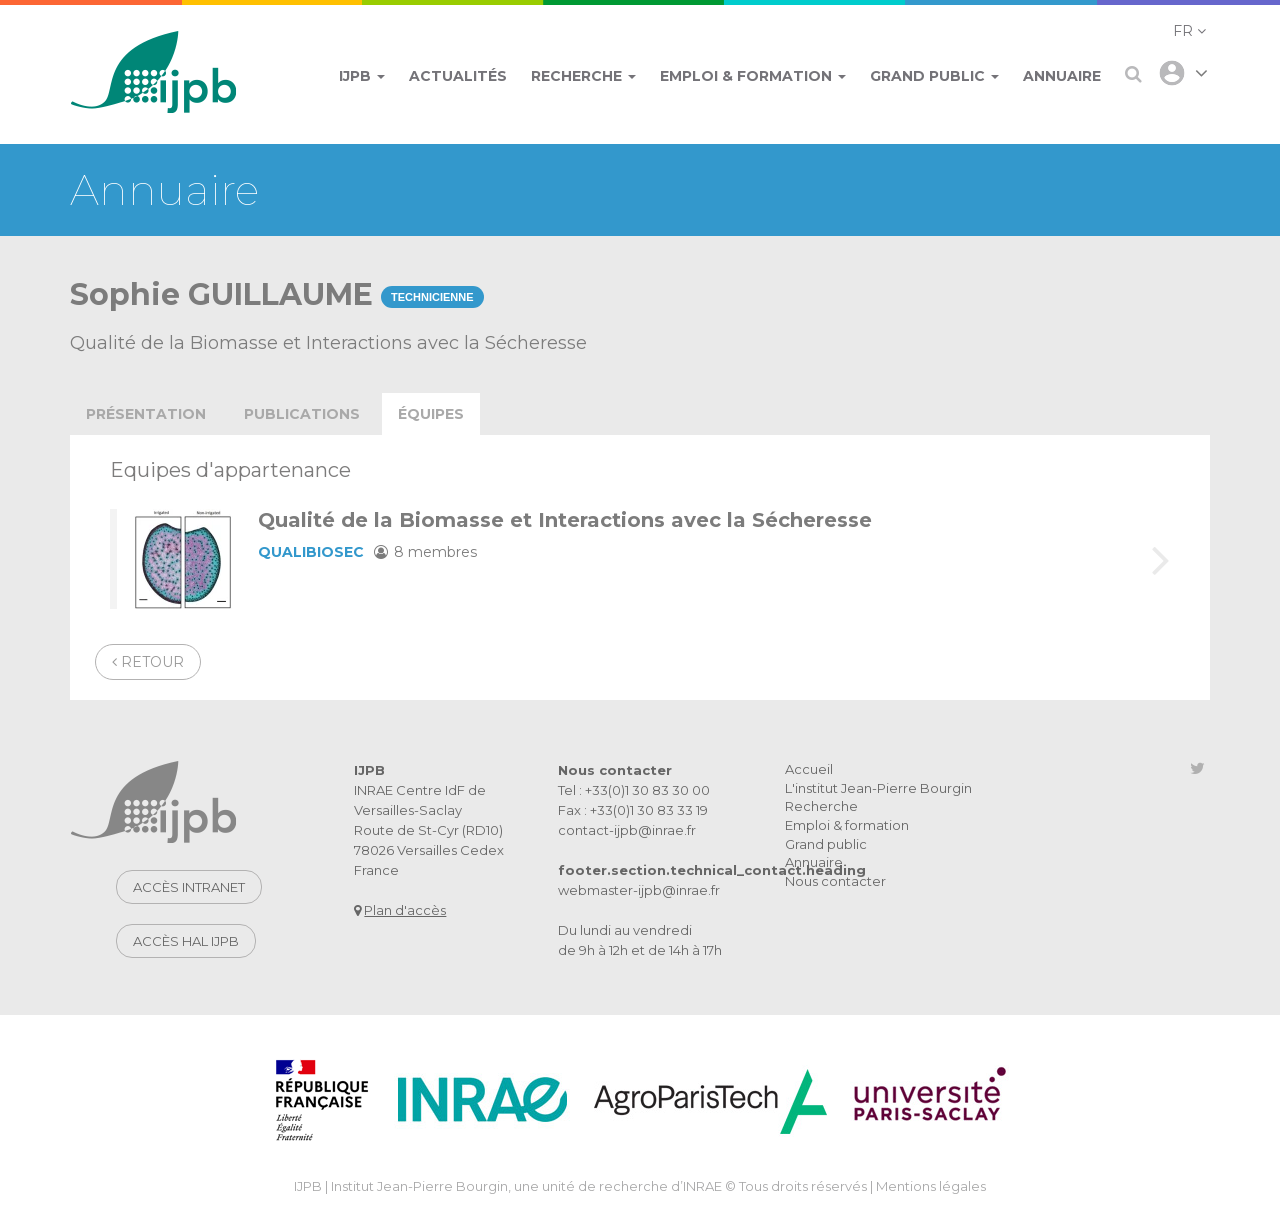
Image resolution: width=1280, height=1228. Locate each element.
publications (302, 414)
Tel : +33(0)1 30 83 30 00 (634, 790)
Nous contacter (835, 881)
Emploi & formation (847, 825)
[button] (1189, 31)
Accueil (809, 769)
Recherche (821, 806)
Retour (148, 662)
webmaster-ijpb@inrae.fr (639, 890)
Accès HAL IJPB (186, 941)
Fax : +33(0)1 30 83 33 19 (633, 810)
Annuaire (814, 862)
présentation (146, 414)
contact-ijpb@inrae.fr (627, 830)
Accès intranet (189, 887)
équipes (431, 414)
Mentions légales (931, 1186)
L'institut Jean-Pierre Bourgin (878, 788)
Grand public (826, 844)
